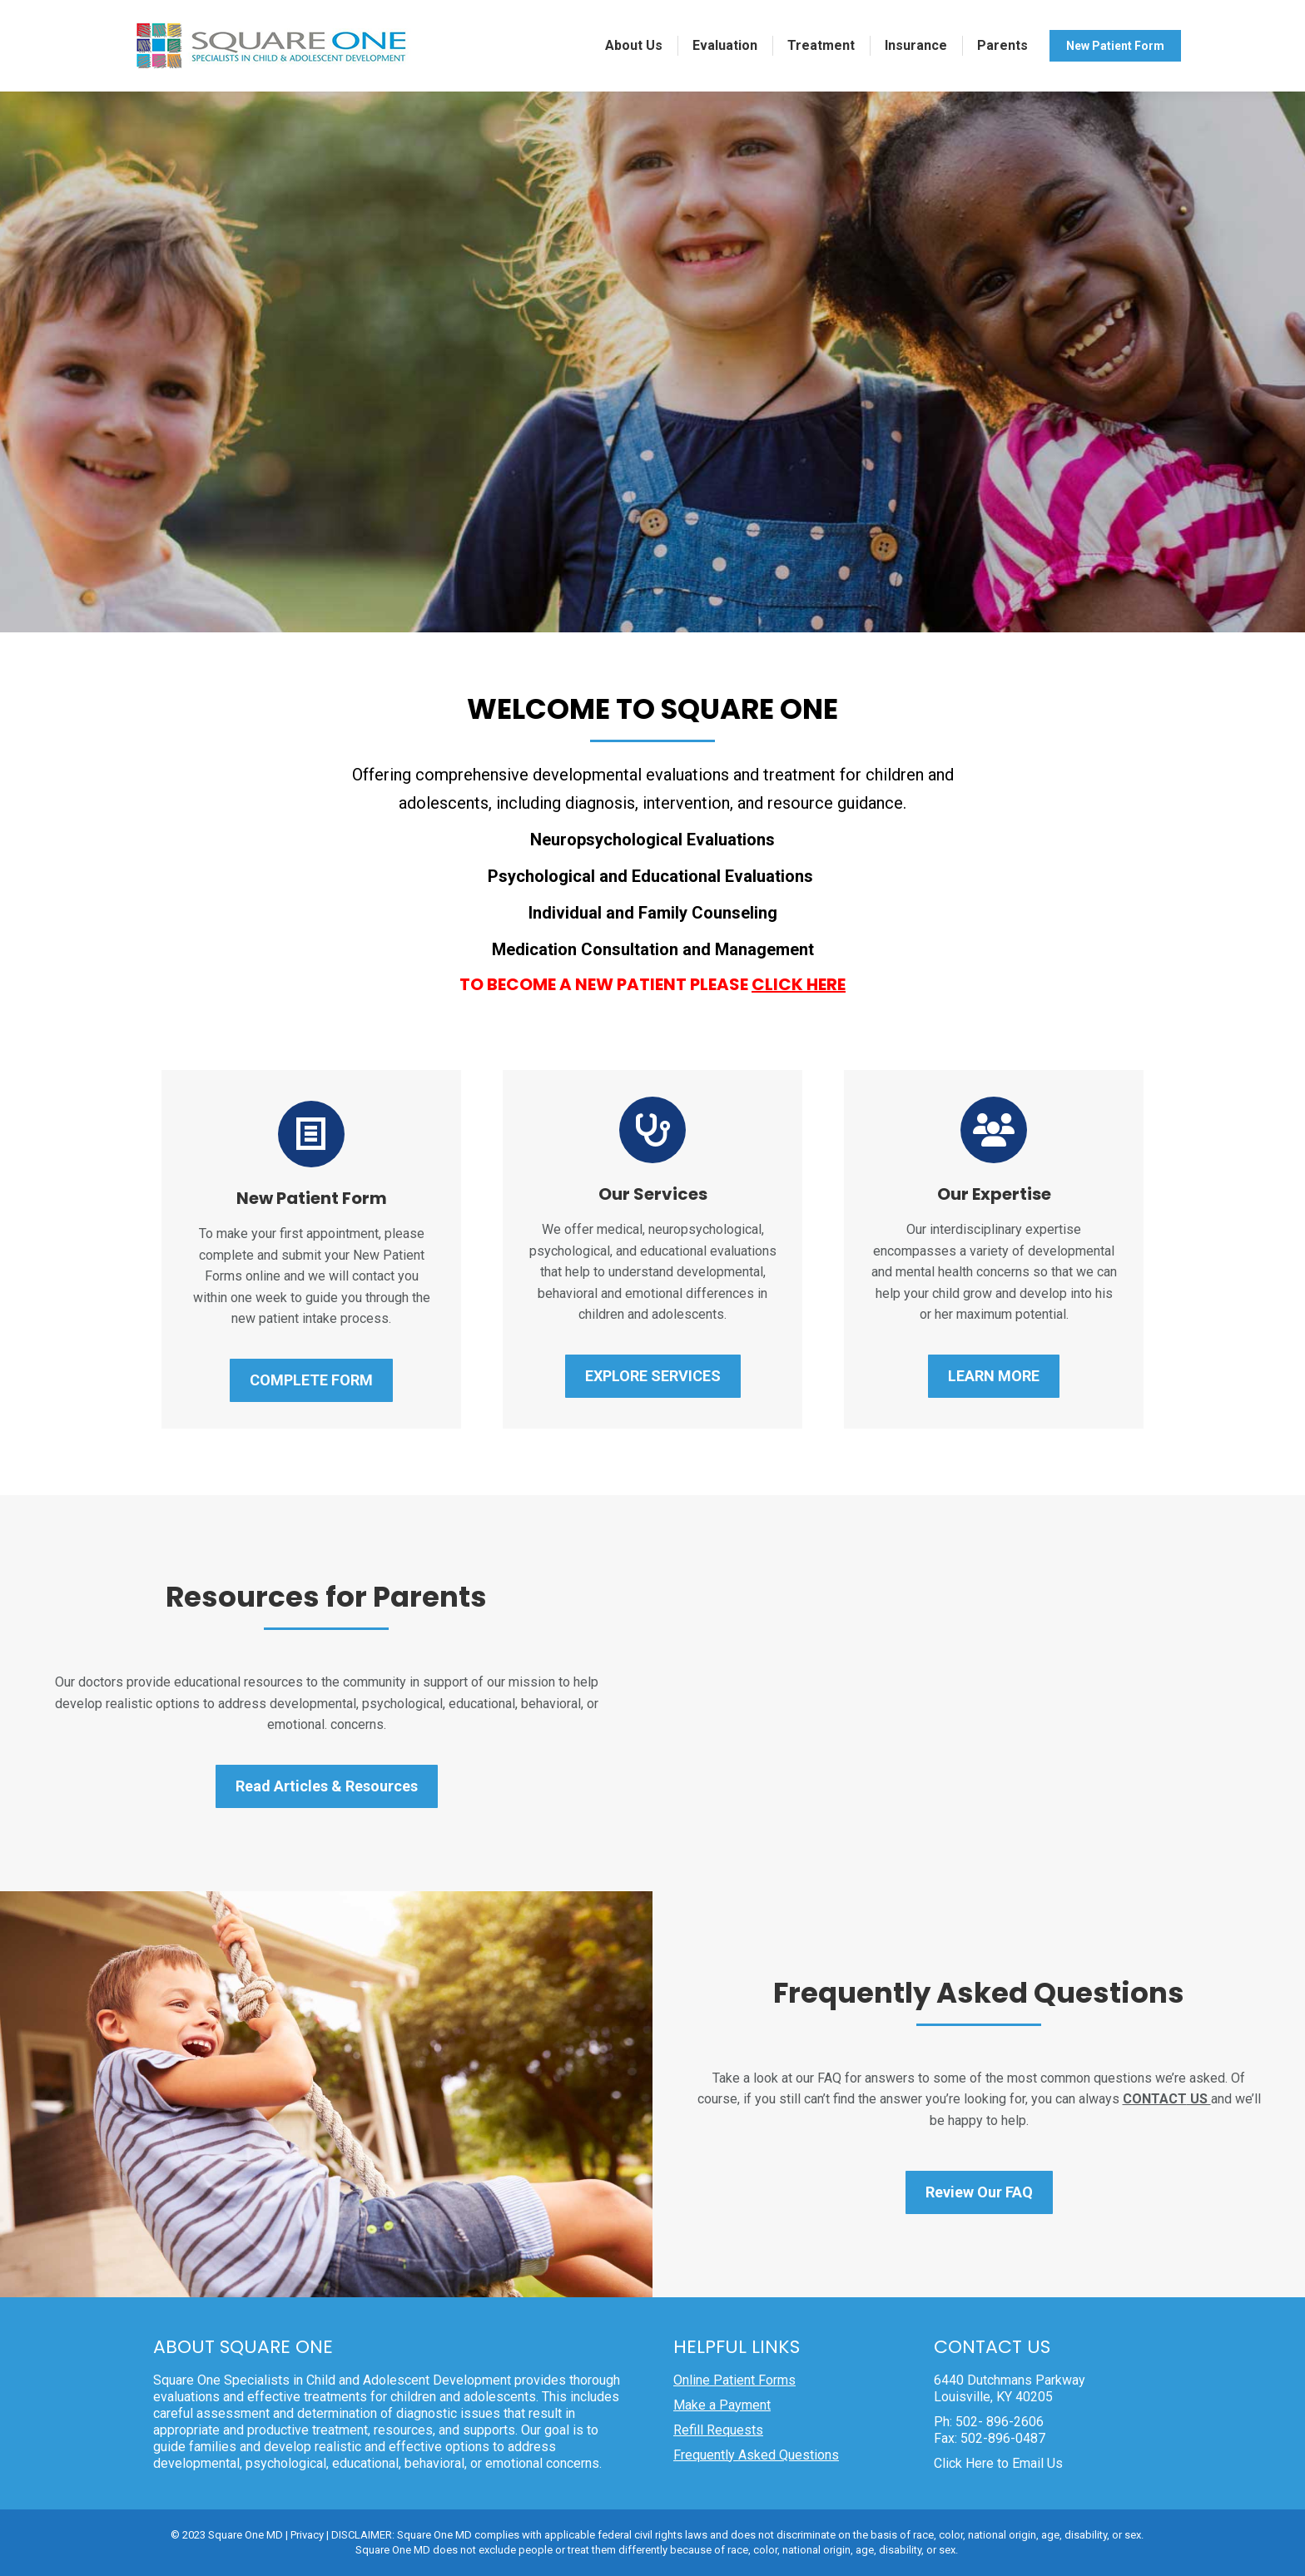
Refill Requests (718, 2430)
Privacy (307, 2535)
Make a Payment (722, 2405)
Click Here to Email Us (998, 2463)
